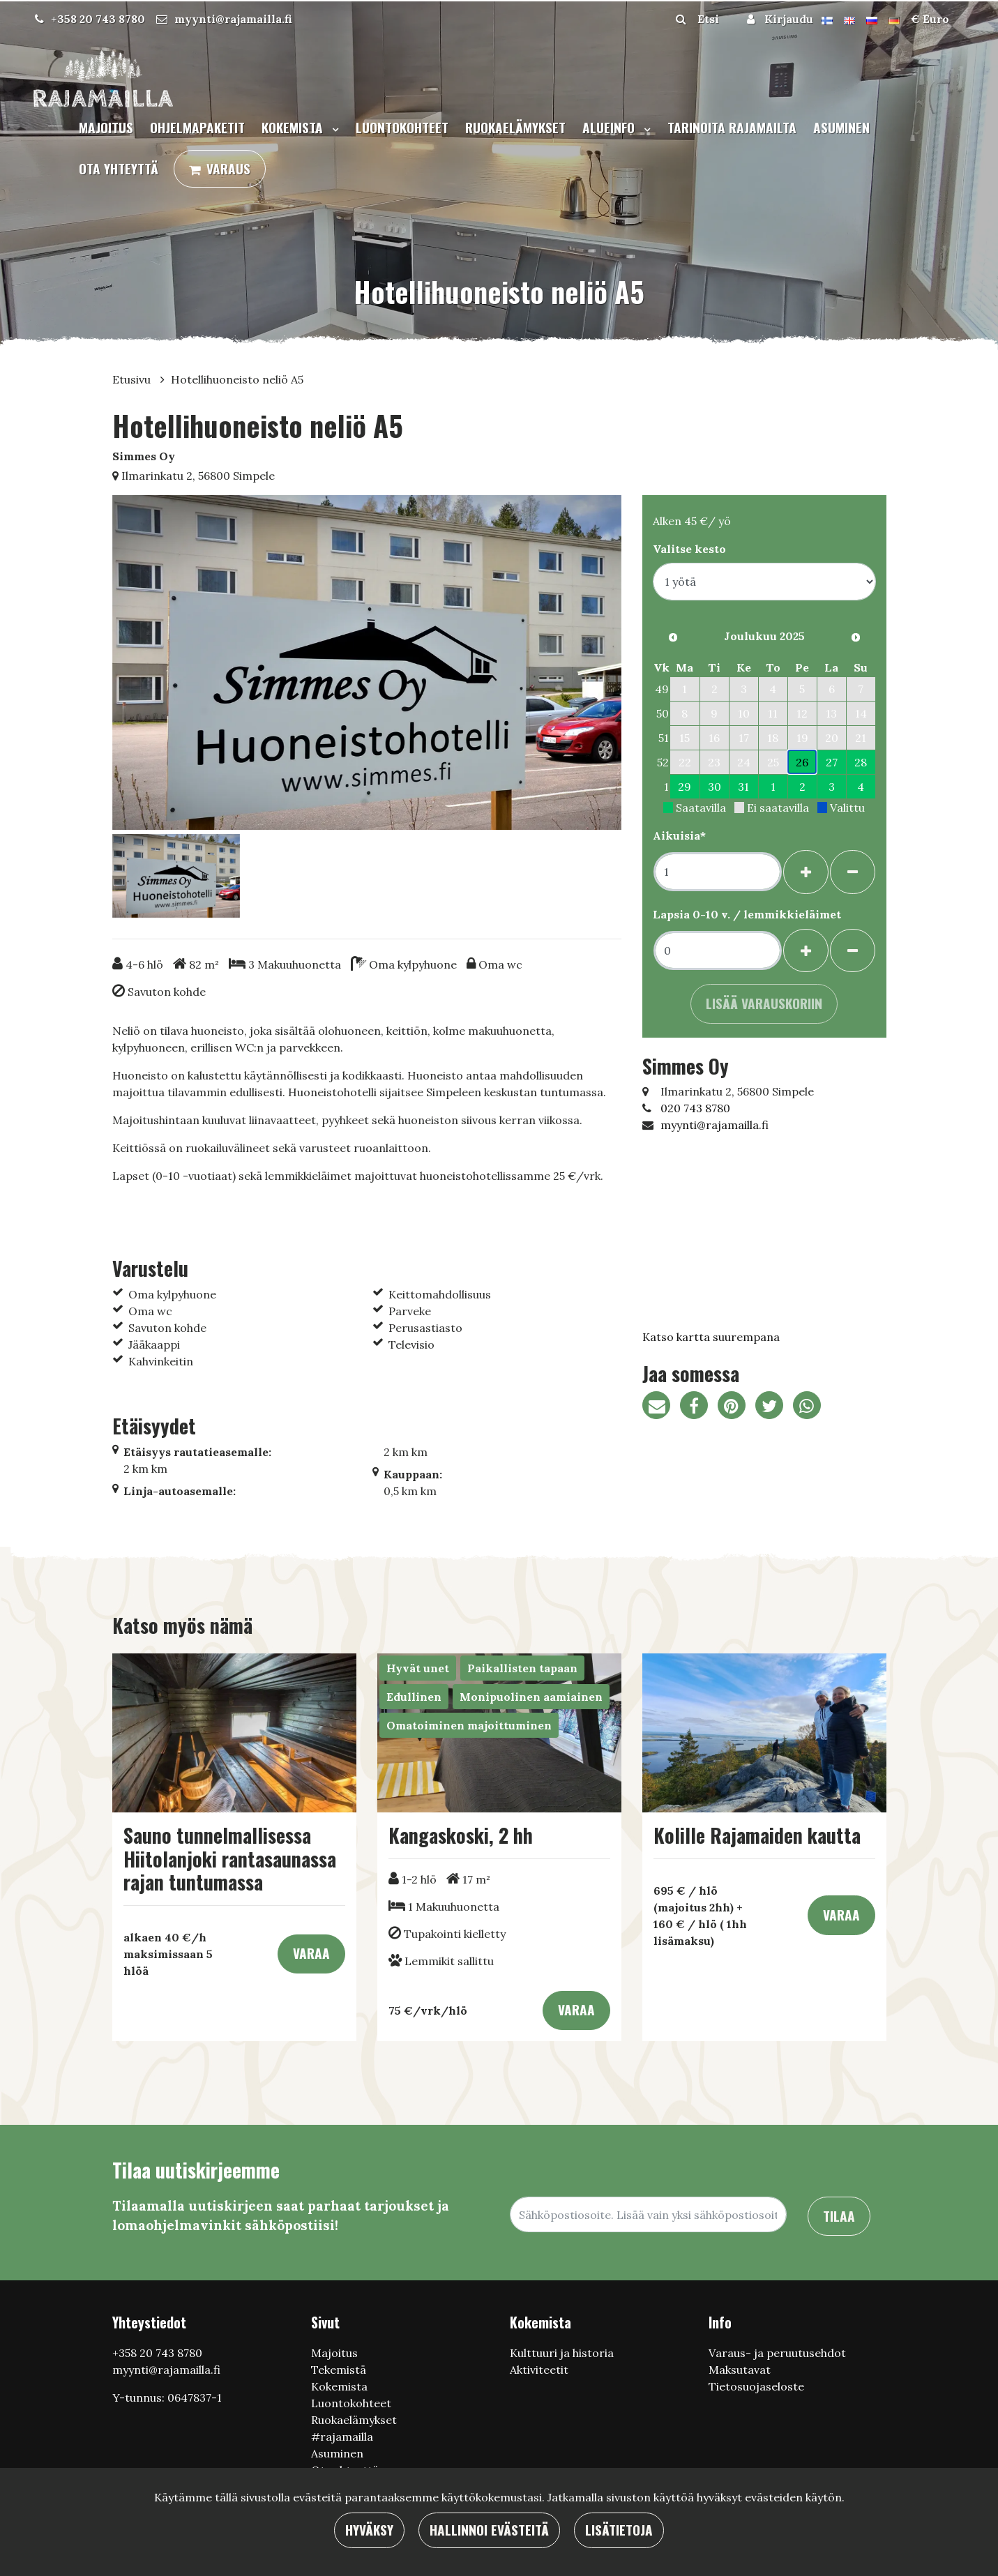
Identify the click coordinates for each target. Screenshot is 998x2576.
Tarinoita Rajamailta (731, 127)
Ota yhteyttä (118, 168)
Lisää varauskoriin (764, 1003)
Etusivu (132, 379)
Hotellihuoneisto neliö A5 (237, 379)
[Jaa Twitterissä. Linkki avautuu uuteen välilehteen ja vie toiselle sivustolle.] (774, 1407)
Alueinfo (610, 127)
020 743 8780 (695, 1108)
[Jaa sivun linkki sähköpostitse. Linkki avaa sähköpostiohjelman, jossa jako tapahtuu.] (661, 1407)
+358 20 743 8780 (98, 19)
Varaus (228, 168)
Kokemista (294, 127)
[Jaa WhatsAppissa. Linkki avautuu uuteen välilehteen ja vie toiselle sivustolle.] (810, 1407)
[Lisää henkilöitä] (806, 872)
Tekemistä (338, 2370)
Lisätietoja (619, 2530)
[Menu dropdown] (332, 129)
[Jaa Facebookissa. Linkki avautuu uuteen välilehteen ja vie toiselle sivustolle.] (699, 1407)
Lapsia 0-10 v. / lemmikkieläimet (747, 914)
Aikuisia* (679, 835)
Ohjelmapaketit (197, 127)
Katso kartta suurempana (711, 1337)
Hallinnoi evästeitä (489, 2530)
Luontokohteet (402, 127)
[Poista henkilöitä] (852, 872)
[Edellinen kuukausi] (673, 637)
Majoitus (106, 127)
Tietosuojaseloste (756, 2386)
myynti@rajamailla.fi (233, 19)
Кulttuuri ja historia (562, 2353)
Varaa (311, 1953)
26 (802, 762)
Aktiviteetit (539, 2370)
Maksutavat (740, 2370)
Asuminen (841, 127)
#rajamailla (342, 2437)
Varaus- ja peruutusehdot (777, 2353)
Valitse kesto (689, 549)
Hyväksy (369, 2530)
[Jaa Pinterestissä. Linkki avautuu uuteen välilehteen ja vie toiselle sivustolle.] (736, 1407)
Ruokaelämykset (515, 127)
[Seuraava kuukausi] (855, 637)
